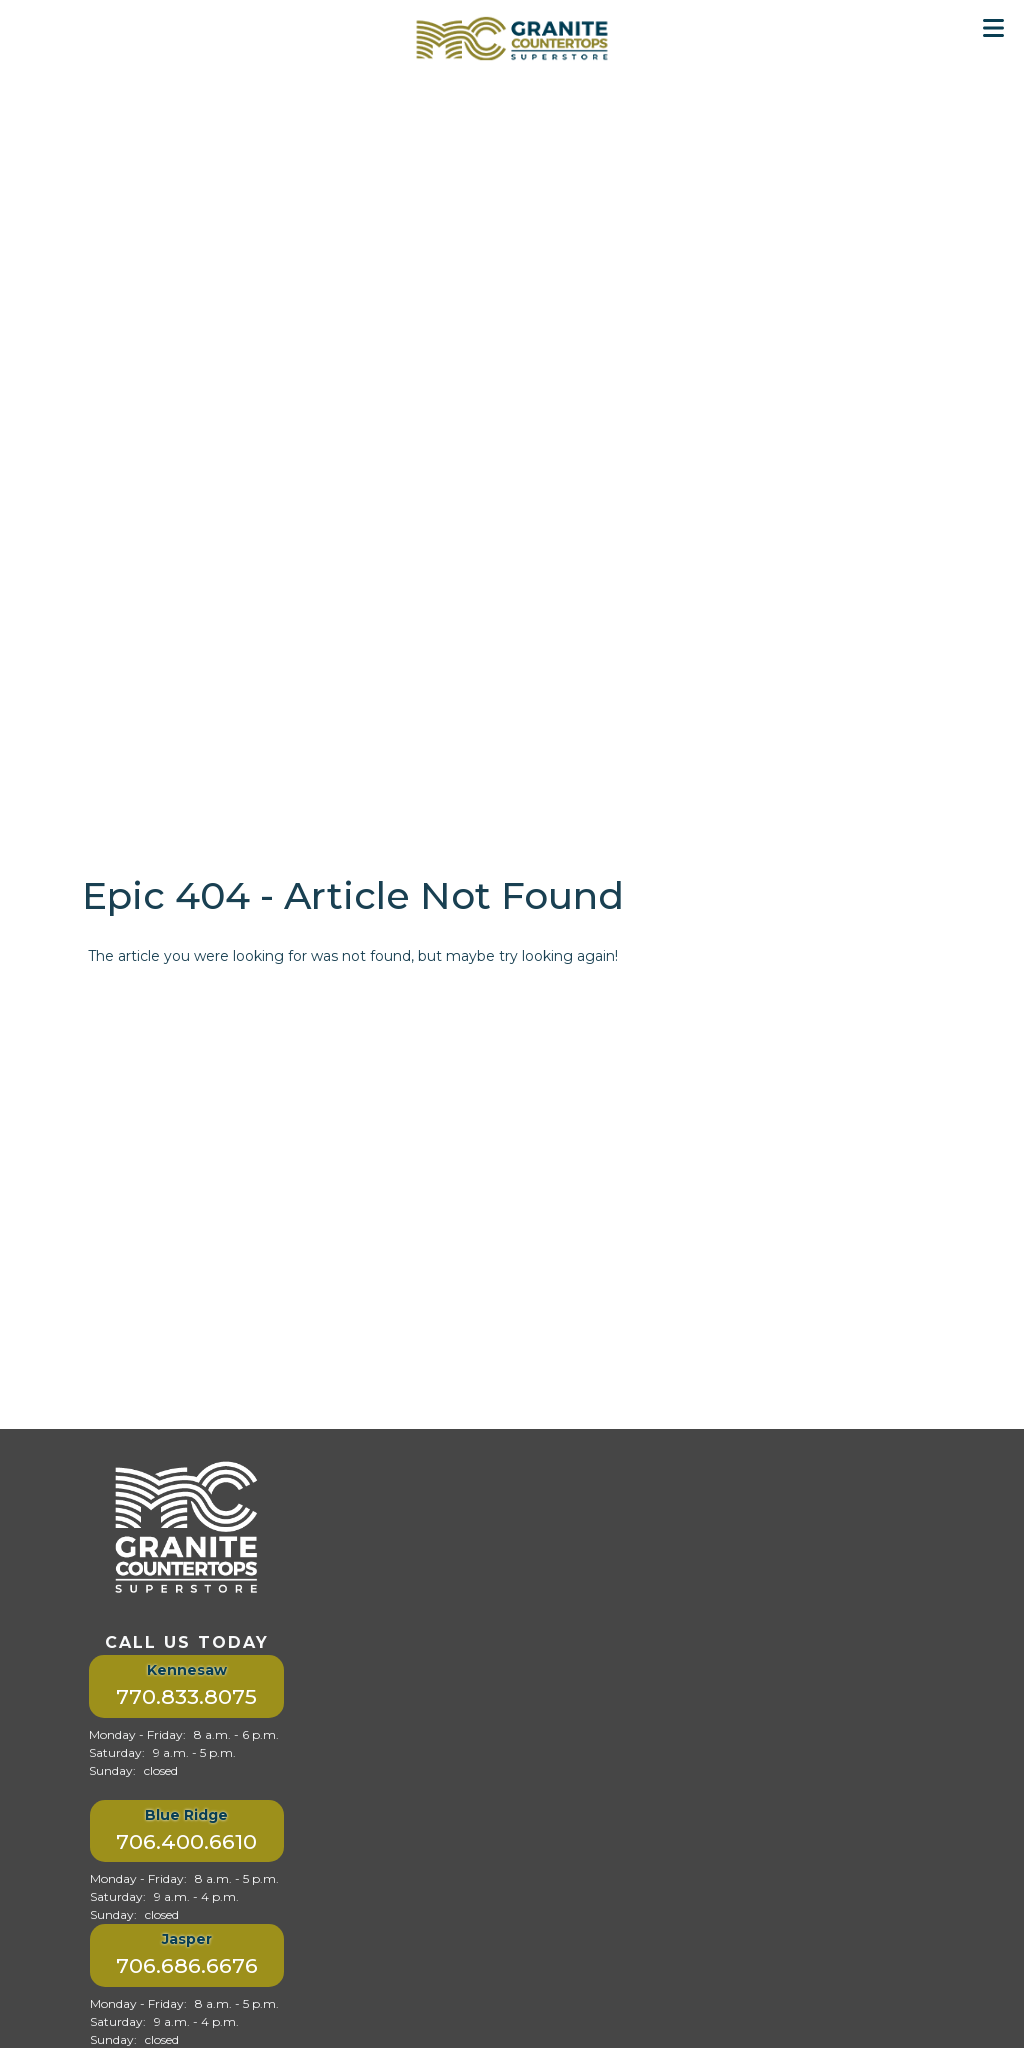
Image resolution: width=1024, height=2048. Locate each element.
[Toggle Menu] (993, 28)
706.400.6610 (186, 1841)
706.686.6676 (187, 1965)
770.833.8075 (186, 1696)
